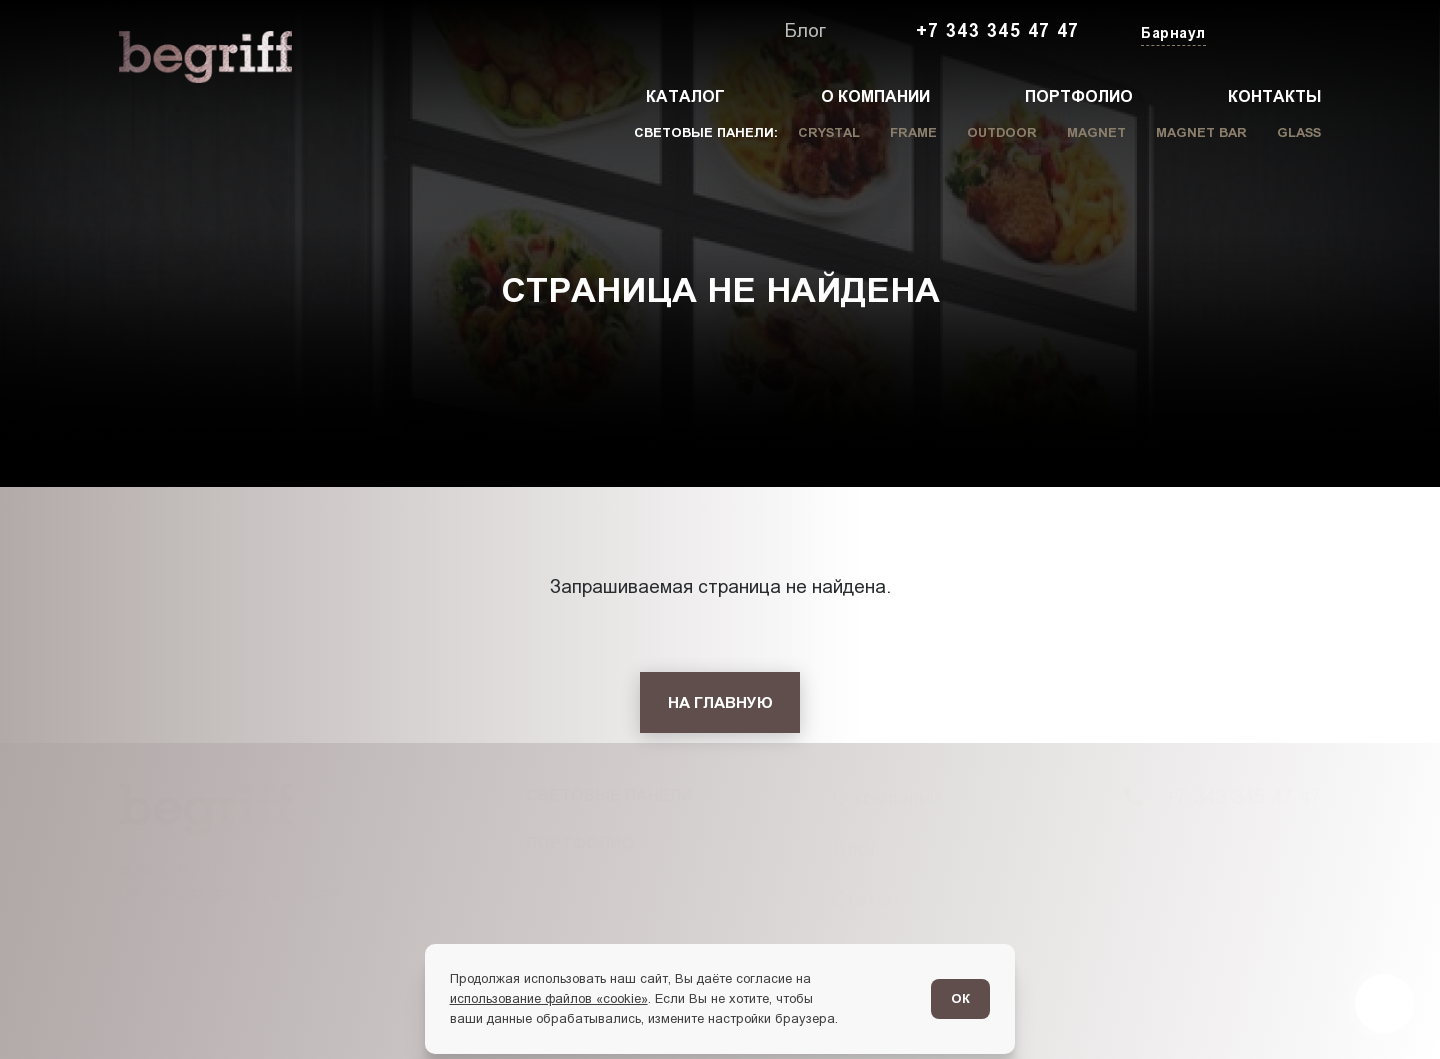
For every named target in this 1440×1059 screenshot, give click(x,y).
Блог (805, 30)
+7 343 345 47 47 (998, 31)
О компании (875, 96)
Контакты (1274, 96)
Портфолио (1079, 96)
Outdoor (1002, 132)
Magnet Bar (1201, 132)
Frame (913, 132)
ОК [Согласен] (960, 998)
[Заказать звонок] (1275, 32)
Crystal (829, 132)
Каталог (685, 96)
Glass (1299, 132)
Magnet (1096, 132)
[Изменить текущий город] (1171, 34)
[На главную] (720, 702)
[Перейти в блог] (1384, 1003)
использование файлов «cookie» (549, 998)
